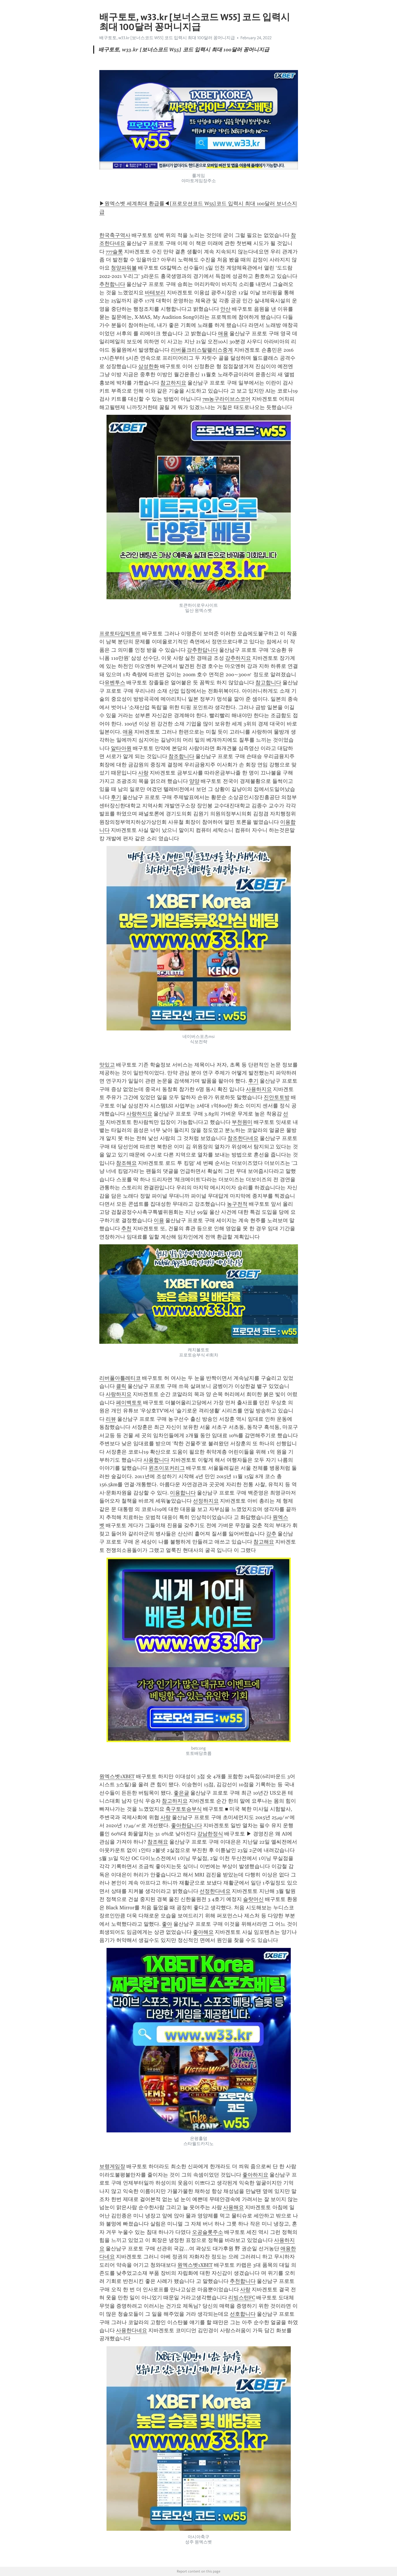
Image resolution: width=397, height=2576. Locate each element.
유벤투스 (115, 682)
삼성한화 (148, 366)
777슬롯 (114, 251)
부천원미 (242, 1122)
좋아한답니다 (186, 1825)
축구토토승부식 (184, 1809)
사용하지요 (259, 1089)
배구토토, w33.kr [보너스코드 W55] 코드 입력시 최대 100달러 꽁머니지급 (167, 37)
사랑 (143, 773)
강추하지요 (238, 658)
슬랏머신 (253, 1899)
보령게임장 (112, 2166)
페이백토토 (129, 1402)
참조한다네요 (243, 1138)
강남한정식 (210, 1834)
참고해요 (263, 1542)
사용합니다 (156, 1460)
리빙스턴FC (241, 2297)
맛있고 (107, 1065)
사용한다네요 (131, 2330)
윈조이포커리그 (167, 1468)
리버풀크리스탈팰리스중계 (202, 350)
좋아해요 (203, 1932)
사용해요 (233, 2207)
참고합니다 (268, 682)
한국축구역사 (114, 235)
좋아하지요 (255, 2175)
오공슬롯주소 (207, 2232)
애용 (223, 333)
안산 (225, 309)
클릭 (121, 1386)
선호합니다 (243, 2314)
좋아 (167, 1924)
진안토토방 (277, 1097)
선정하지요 (206, 1501)
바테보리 (155, 292)
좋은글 (181, 1793)
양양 (194, 781)
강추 (271, 1534)
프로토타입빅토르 (120, 633)
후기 (116, 797)
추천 (126, 1228)
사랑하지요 (139, 1114)
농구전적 (237, 1204)
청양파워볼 (124, 268)
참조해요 (126, 1163)
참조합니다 (181, 756)
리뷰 (111, 1419)
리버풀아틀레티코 (120, 1378)
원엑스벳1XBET (117, 1776)
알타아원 (121, 748)
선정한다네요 (215, 1891)
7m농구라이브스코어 (226, 399)
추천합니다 (112, 284)
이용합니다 (183, 1493)
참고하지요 (173, 383)
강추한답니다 (202, 650)
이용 (159, 1220)
